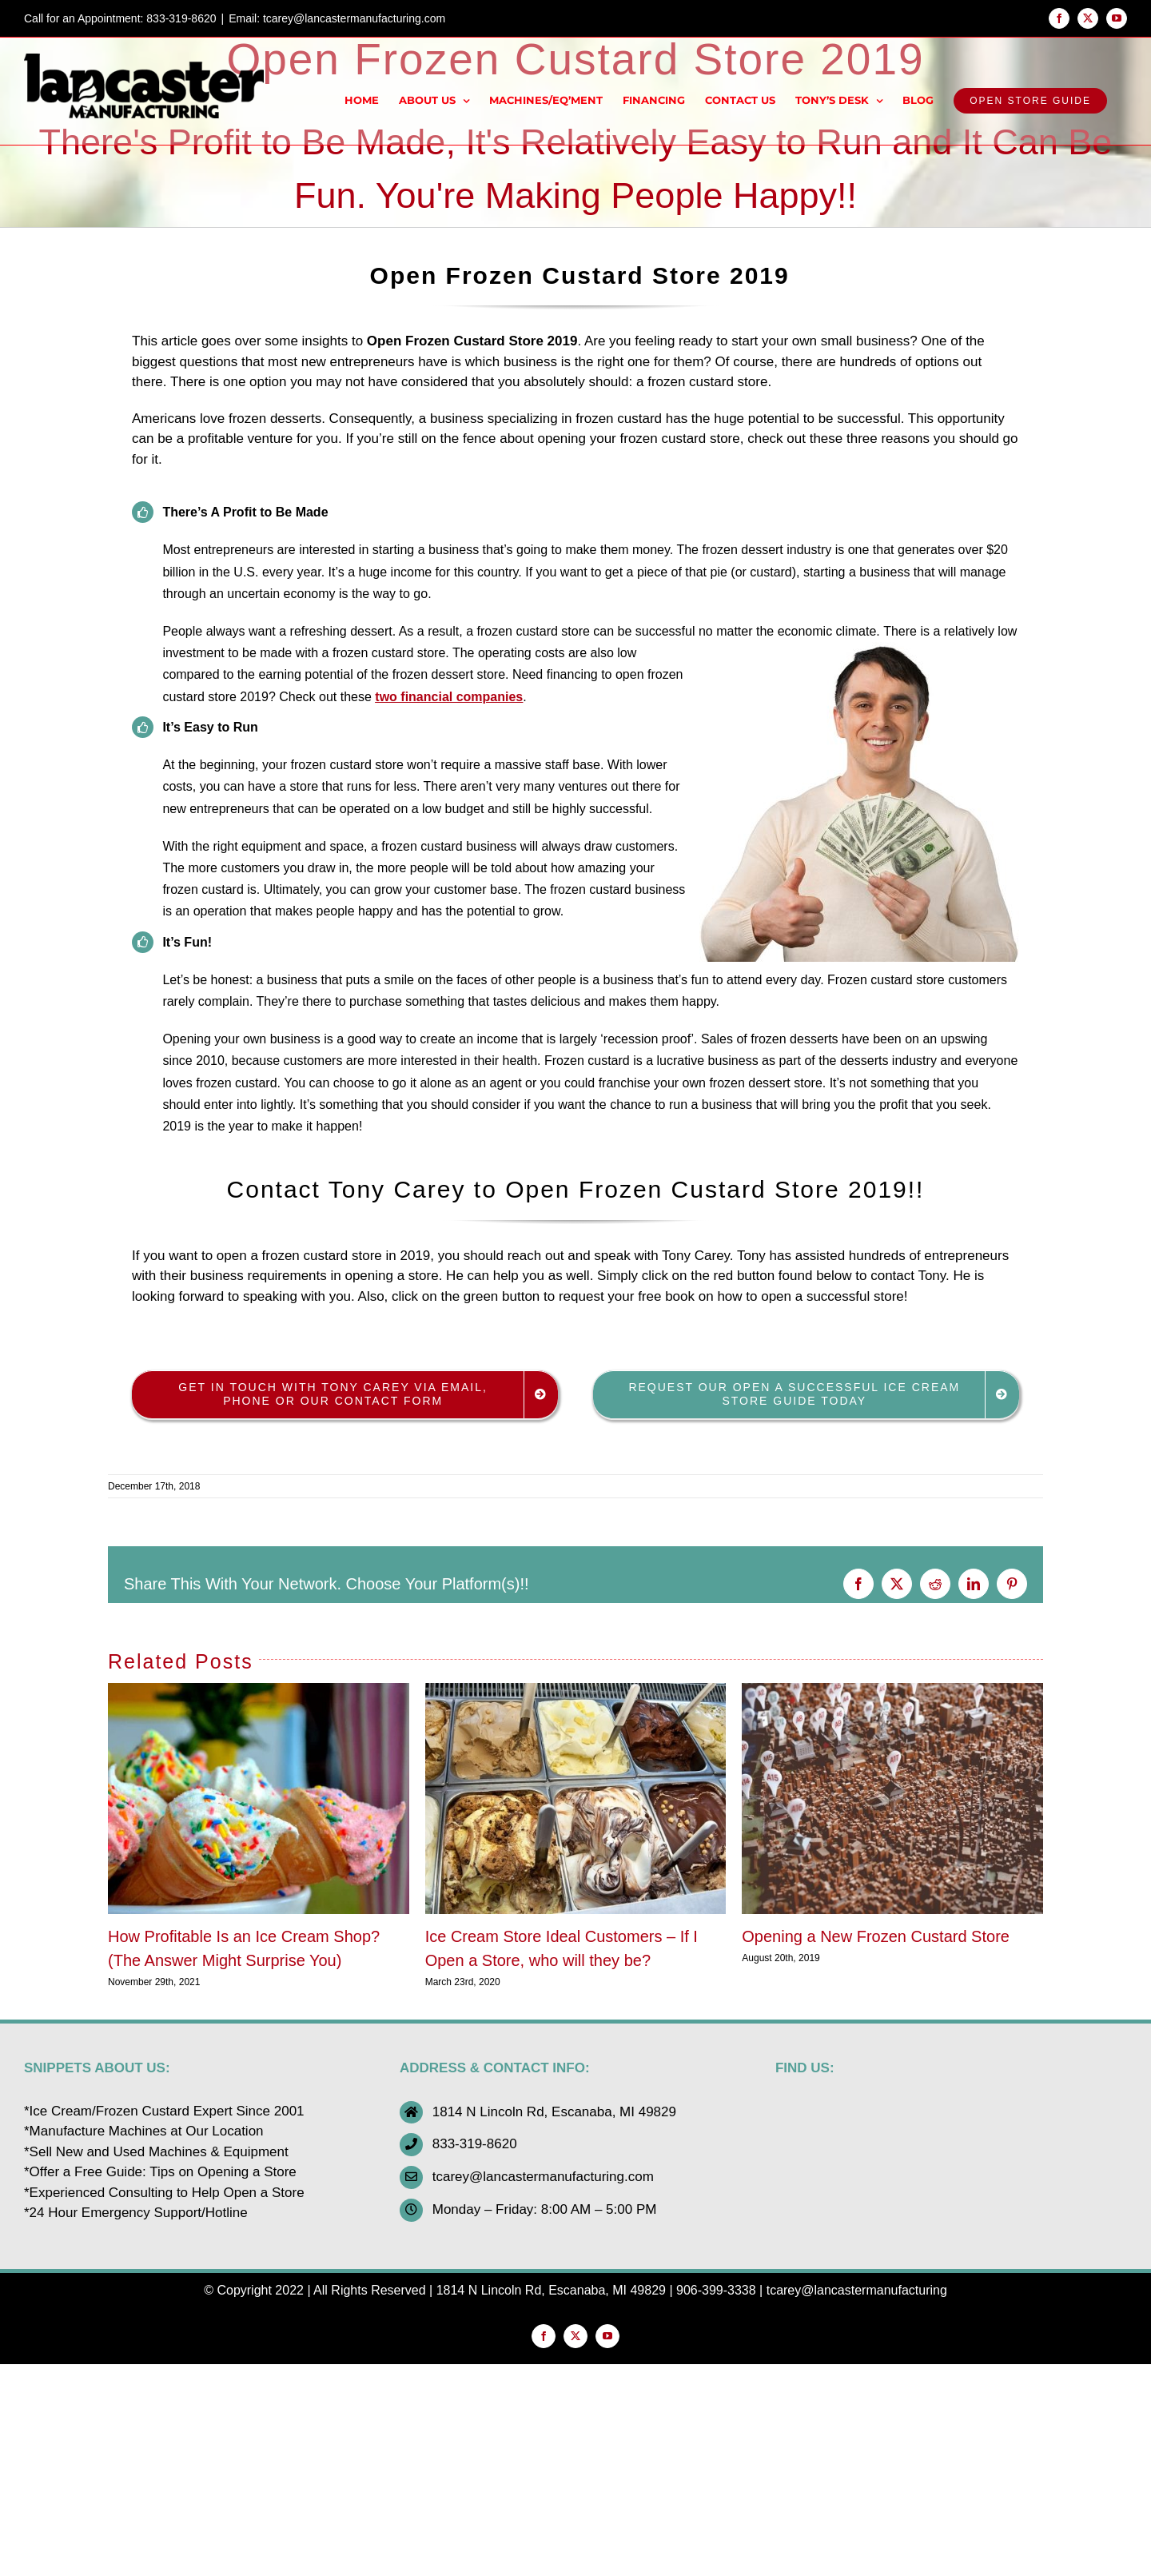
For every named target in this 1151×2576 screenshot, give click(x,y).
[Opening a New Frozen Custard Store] (892, 1690)
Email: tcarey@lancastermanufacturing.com (337, 18)
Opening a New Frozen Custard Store (876, 1936)
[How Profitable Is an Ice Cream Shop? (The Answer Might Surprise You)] (258, 1690)
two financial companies (449, 697)
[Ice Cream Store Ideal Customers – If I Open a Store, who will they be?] (576, 1690)
